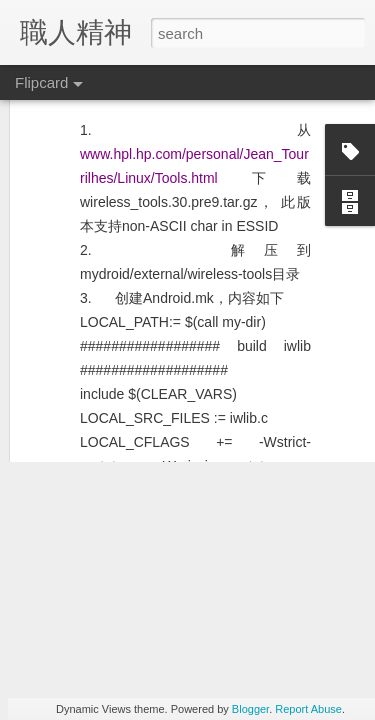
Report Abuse (308, 709)
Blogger (250, 709)
